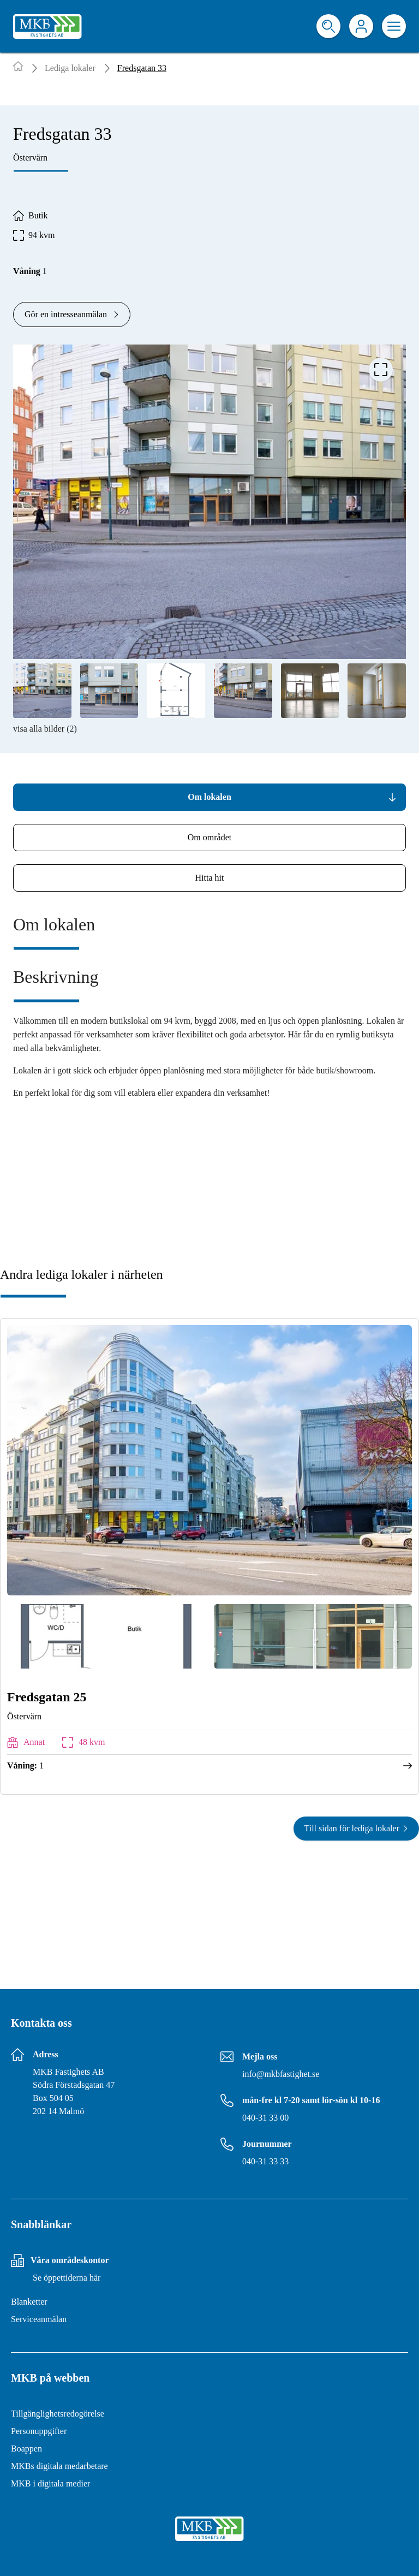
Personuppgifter (39, 2431)
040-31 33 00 (265, 2117)
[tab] (209, 797)
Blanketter (29, 2301)
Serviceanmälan (39, 2319)
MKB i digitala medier (50, 2483)
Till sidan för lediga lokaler (356, 1828)
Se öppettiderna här (66, 2277)
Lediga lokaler (70, 68)
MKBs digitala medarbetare (59, 2466)
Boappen (26, 2448)
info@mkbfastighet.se (280, 2074)
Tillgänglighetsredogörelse (57, 2413)
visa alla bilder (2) (45, 728)
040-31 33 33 (265, 2161)
